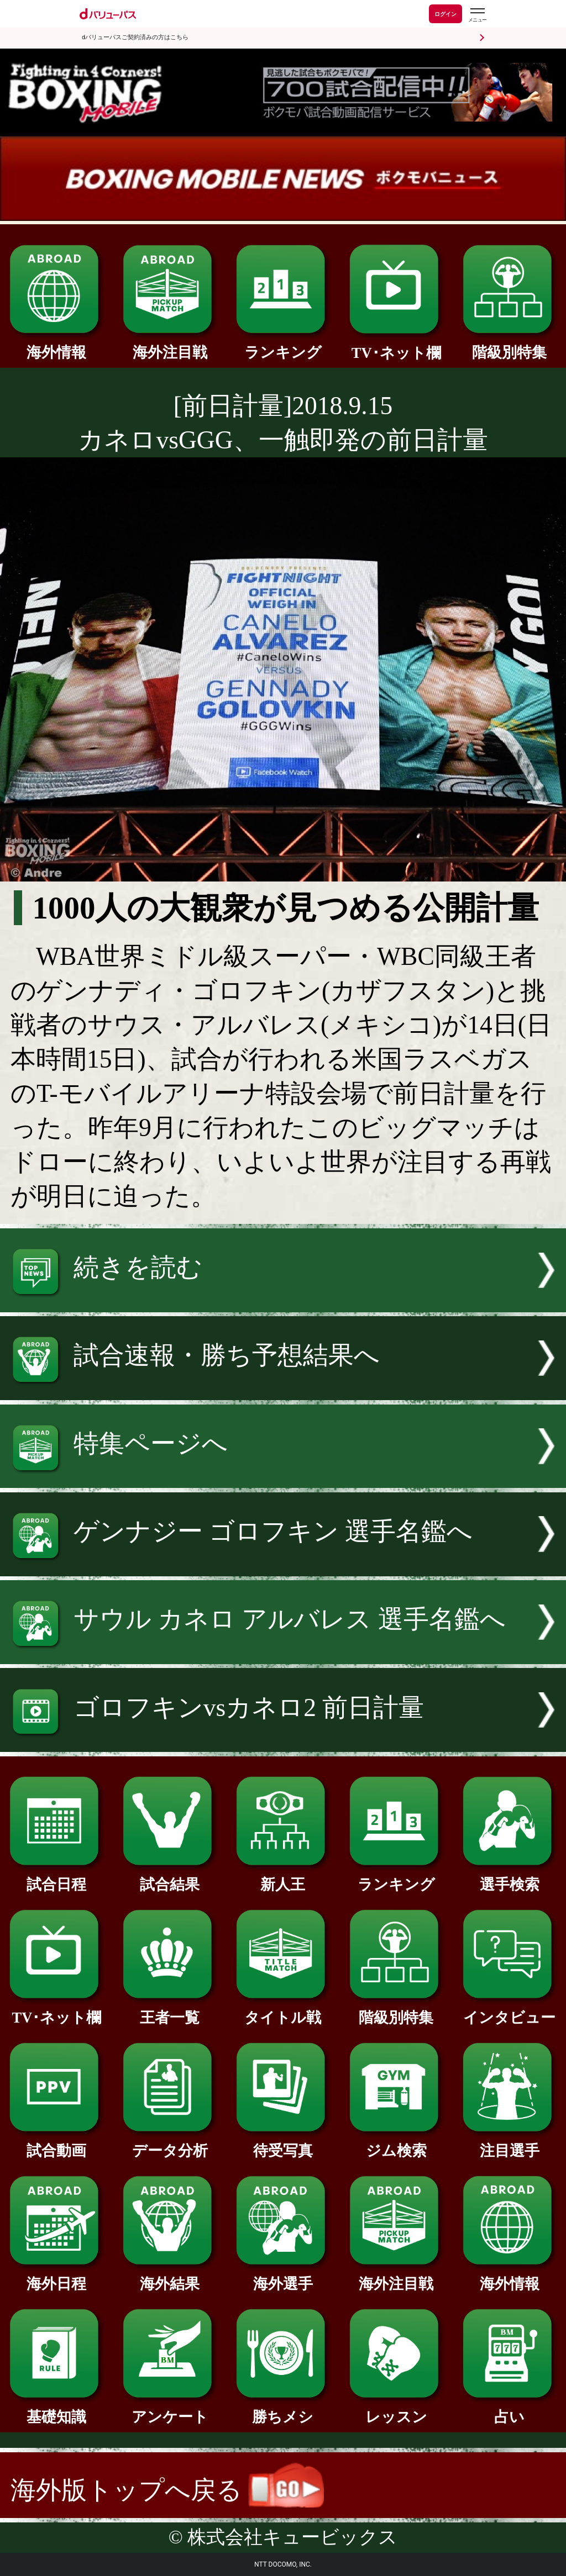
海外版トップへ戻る (167, 2490)
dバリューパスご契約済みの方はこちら (135, 37)
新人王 (283, 1877)
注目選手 (509, 2143)
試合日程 (56, 1877)
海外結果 (169, 2276)
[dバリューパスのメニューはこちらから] (477, 15)
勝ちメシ (283, 2409)
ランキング (283, 345)
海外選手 (283, 2276)
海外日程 (56, 2276)
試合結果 (169, 1877)
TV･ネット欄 (396, 345)
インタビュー (509, 2010)
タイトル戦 (283, 2010)
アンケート (169, 2409)
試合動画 (56, 2143)
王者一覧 (169, 2010)
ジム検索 (396, 2143)
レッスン (396, 2409)
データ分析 (169, 2143)
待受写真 (283, 2143)
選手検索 (509, 1877)
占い (509, 2409)
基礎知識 (56, 2409)
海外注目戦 (169, 345)
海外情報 (56, 345)
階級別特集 (509, 345)
